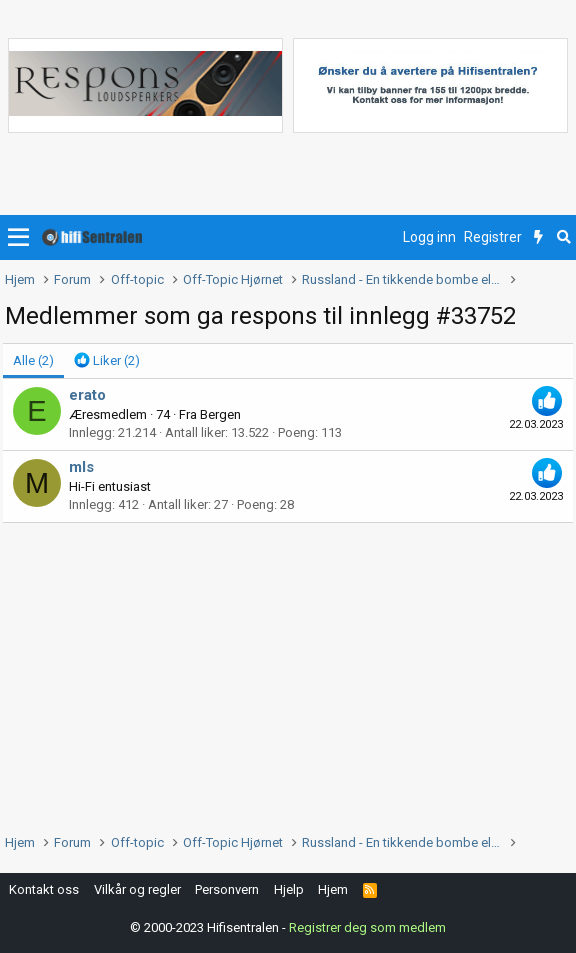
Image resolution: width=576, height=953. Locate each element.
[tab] (107, 361)
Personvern (227, 889)
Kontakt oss (44, 889)
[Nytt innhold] (538, 238)
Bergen (220, 414)
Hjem (333, 889)
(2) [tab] (33, 360)
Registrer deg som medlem (367, 927)
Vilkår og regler (137, 889)
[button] (18, 238)
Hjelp (289, 889)
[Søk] (563, 238)
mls (81, 467)
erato (87, 395)
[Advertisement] (288, 673)
